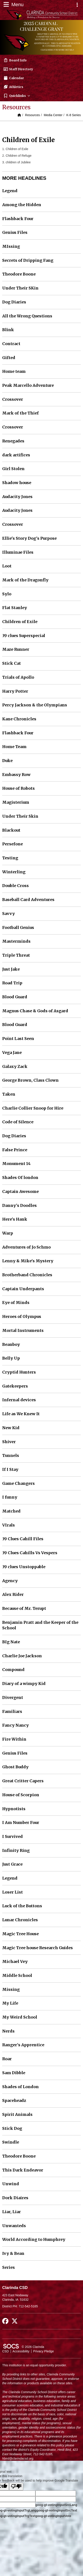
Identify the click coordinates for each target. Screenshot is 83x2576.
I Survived (12, 1836)
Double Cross (15, 885)
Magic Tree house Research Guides (37, 1947)
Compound (13, 1669)
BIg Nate (11, 1641)
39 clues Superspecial (23, 635)
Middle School (17, 1975)
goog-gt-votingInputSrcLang (56, 2505)
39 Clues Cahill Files (22, 1538)
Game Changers (18, 1483)
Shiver (9, 1441)
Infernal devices (19, 1399)
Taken (8, 1094)
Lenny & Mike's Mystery (27, 1260)
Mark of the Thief (20, 413)
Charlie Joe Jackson (22, 1655)
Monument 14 (16, 1163)
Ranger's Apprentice (23, 2044)
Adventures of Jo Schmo (26, 1247)
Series (8, 2267)
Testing (10, 857)
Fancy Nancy (15, 1725)
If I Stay (10, 1469)
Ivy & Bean (13, 2253)
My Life (10, 2003)
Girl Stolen (13, 468)
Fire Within (14, 1739)
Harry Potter (15, 691)
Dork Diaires (15, 2197)
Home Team (14, 746)
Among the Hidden (21, 204)
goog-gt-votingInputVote (53, 2516)
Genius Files (14, 232)
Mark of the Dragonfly (25, 579)
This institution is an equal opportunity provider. (34, 2365)
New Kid (10, 1427)
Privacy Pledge (43, 2351)
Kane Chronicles (19, 718)
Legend (9, 190)
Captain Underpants (23, 1288)
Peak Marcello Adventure (28, 385)
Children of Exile (19, 621)
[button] (41, 95)
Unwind (10, 2183)
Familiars (12, 1711)
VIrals (8, 1525)
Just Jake (11, 969)
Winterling (13, 871)
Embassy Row (16, 774)
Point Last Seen (18, 1038)
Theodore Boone (19, 274)
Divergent (12, 1697)
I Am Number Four (20, 1822)
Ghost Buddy (15, 1766)
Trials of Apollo (18, 677)
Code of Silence (17, 1121)
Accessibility (21, 2351)
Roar (7, 2058)
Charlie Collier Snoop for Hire (32, 1108)
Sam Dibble (13, 2072)
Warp (7, 1233)
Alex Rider (13, 1594)
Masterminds (16, 941)
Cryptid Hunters (19, 1372)
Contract (11, 343)
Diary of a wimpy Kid (24, 1683)
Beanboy (11, 1344)
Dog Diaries (14, 302)
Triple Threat (16, 955)
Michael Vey (15, 1961)
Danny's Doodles (19, 1205)
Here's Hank (14, 1219)
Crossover (12, 399)
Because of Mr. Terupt (24, 1608)
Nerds (8, 2031)
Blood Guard (14, 996)
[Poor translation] (16, 2486)
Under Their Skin (20, 816)
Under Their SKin (20, 288)
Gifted (8, 357)
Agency (10, 1580)
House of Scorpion (20, 1794)
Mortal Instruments (23, 1330)
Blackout (11, 830)
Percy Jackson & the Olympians (34, 705)
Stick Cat (11, 663)
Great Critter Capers (23, 1780)
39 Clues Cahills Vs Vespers (29, 1552)
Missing (11, 1989)
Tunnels (10, 1455)
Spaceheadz (14, 2100)
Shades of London (20, 2086)
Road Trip (12, 982)
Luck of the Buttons (22, 1905)
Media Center (53, 115)
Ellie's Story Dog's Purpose (29, 538)
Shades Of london (20, 1177)
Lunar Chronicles (20, 1919)
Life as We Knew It (21, 1413)
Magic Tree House (20, 1933)
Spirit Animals (17, 2114)
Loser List (12, 1892)
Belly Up (11, 1358)
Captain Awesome (20, 1191)
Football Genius (18, 927)
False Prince (14, 1149)
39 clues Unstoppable (23, 1566)
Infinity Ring (16, 1850)
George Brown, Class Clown (30, 1080)
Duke (7, 760)
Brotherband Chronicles (27, 1274)
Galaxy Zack (14, 1066)
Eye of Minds (15, 1302)
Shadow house (16, 482)
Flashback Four (17, 218)
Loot (7, 566)
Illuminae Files (17, 552)
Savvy (8, 913)
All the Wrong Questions (27, 316)
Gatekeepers (15, 1386)
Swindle (10, 2142)
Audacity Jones (17, 496)
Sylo (6, 593)
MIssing (11, 246)
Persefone (12, 843)
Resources (32, 115)
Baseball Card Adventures (28, 899)
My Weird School (19, 2017)
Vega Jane (12, 1052)
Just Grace (12, 1864)
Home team (14, 371)
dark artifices (16, 454)
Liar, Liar (11, 2211)
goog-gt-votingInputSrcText (57, 2510)
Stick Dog (12, 2128)
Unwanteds (14, 2225)
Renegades (13, 441)
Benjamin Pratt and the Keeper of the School (40, 1625)
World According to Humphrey (33, 2239)
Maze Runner (15, 649)
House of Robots (18, 788)
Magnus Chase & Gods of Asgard (35, 1010)
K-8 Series (73, 115)
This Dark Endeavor (22, 2170)
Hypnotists (13, 1808)
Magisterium (15, 802)
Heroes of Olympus (21, 1316)
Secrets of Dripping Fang (27, 260)
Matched (11, 1511)
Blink (8, 329)
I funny (9, 1497)
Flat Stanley (14, 607)
